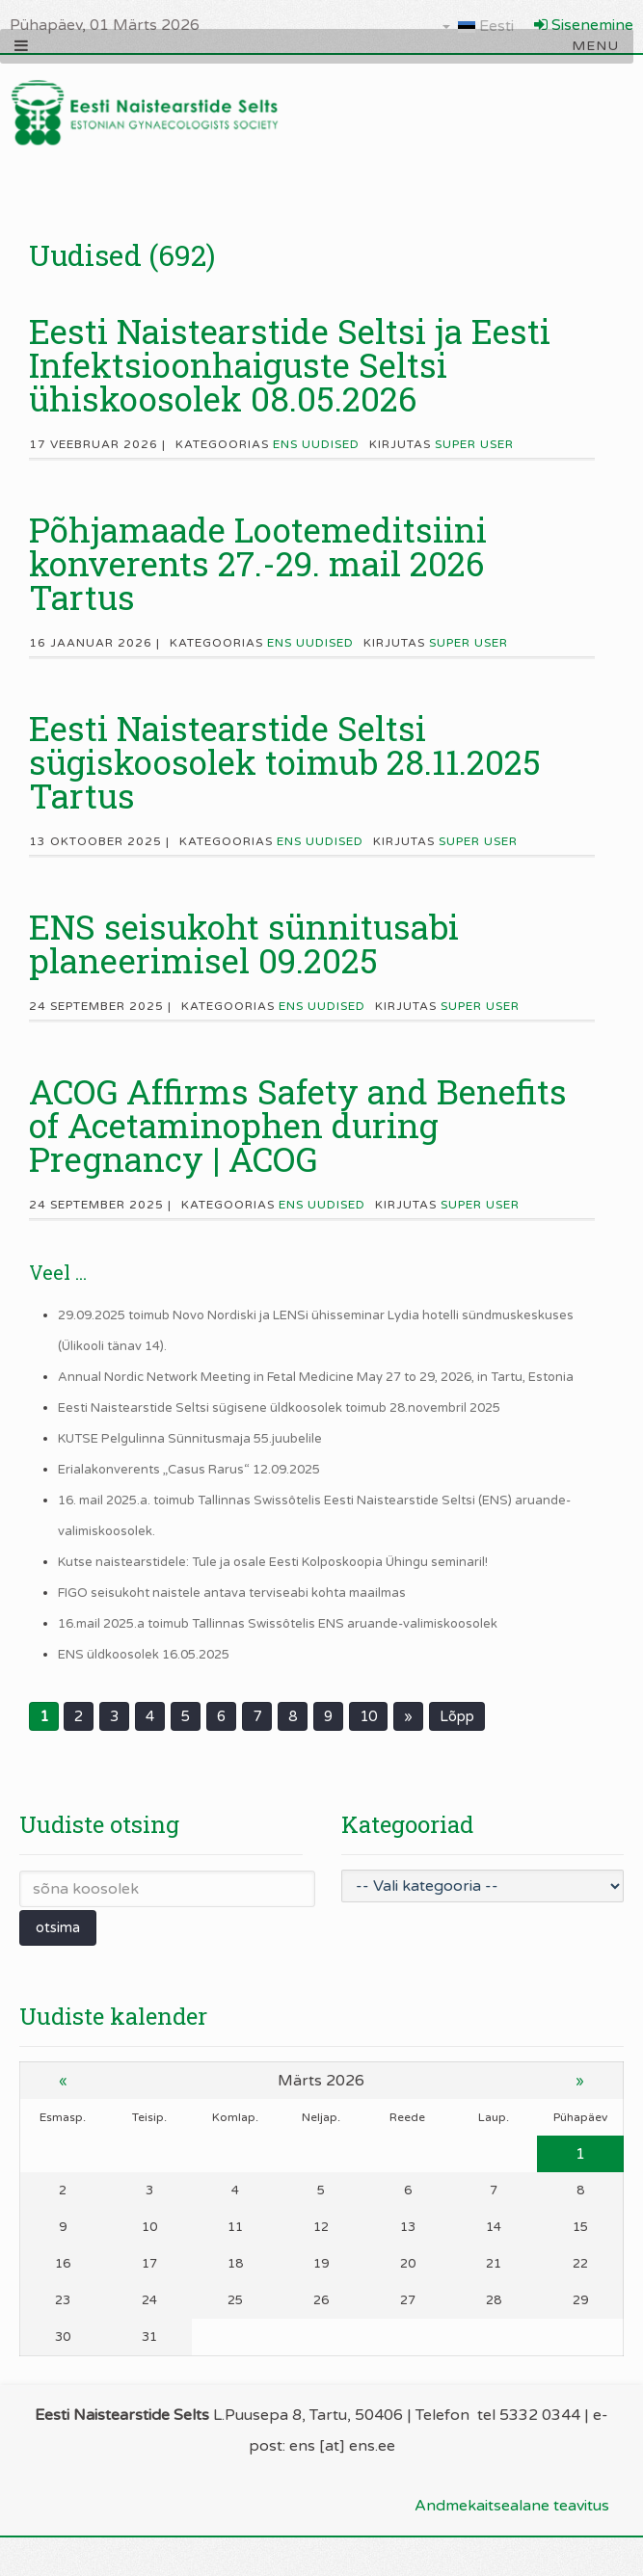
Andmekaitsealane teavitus (512, 2505)
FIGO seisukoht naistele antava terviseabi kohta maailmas (232, 1593)
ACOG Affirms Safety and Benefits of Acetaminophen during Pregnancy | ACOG (298, 1125)
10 (368, 1716)
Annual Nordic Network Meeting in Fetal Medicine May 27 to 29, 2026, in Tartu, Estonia (316, 1377)
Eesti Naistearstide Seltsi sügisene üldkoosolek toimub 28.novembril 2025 (279, 1408)
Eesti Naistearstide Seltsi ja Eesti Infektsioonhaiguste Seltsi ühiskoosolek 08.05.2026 (289, 364)
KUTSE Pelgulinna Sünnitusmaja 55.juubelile (190, 1439)
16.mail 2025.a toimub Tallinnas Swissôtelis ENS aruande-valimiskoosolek (277, 1624)
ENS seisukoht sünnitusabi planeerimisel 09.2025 (244, 943)
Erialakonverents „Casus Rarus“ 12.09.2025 (189, 1469)
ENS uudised (316, 444)
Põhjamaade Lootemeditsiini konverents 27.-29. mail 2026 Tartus (258, 563)
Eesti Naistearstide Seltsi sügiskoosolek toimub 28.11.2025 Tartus (285, 761)
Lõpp (457, 1716)
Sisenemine (583, 25)
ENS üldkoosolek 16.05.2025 (143, 1654)
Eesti (478, 26)
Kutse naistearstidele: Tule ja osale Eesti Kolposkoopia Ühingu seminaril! (273, 1562)
